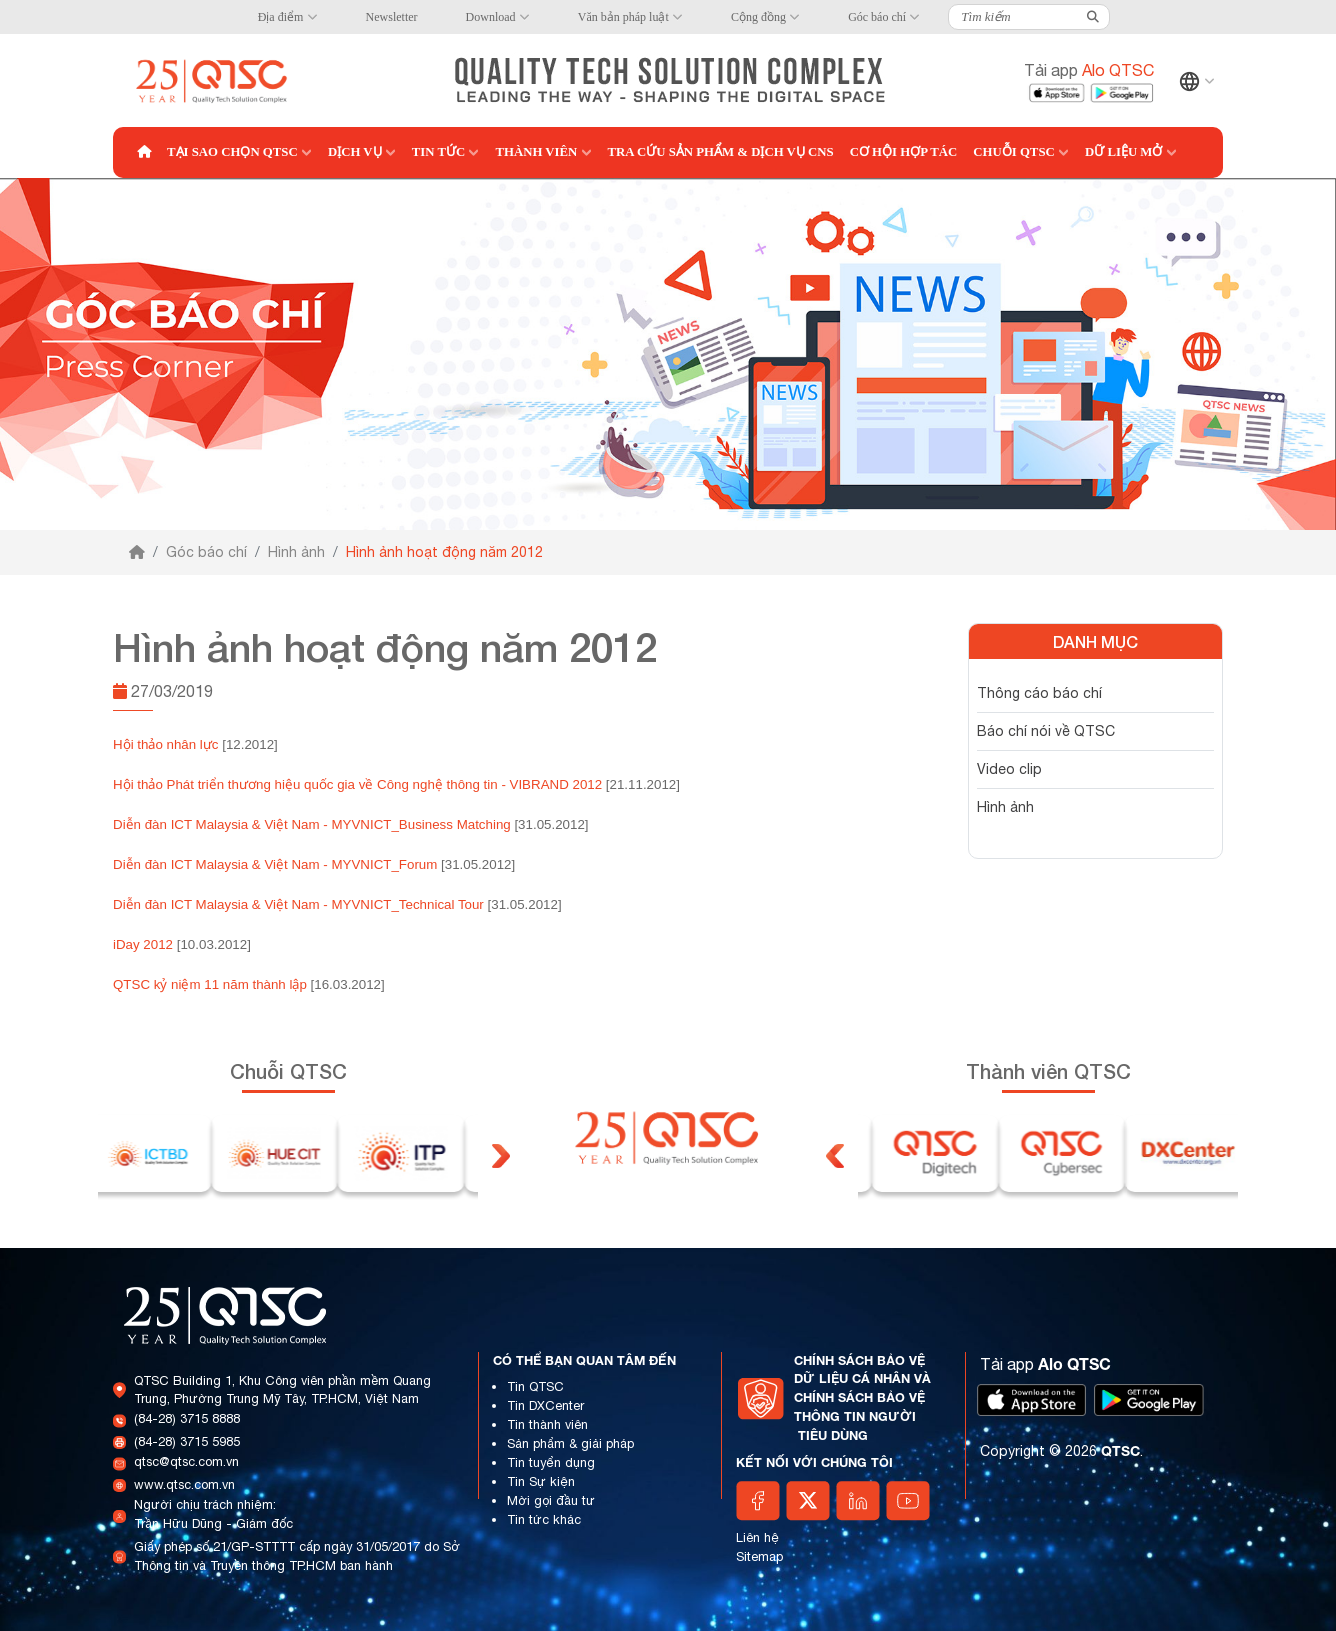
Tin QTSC (535, 1386)
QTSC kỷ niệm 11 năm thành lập (210, 984)
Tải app (1089, 70)
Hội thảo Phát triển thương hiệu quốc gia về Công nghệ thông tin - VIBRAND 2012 (357, 784)
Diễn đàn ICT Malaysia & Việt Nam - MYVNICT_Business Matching (312, 824)
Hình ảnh (296, 552)
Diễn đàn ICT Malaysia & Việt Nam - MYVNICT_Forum (275, 864)
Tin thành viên (547, 1424)
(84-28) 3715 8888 (187, 1418)
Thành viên (536, 152)
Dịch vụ (355, 152)
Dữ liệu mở (1123, 152)
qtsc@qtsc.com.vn (186, 1461)
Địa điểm (281, 17)
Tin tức (439, 152)
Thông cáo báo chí (1039, 693)
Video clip (1009, 769)
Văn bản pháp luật (623, 17)
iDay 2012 (143, 944)
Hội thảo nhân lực (166, 744)
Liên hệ (757, 1537)
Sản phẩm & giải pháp (570, 1443)
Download (491, 17)
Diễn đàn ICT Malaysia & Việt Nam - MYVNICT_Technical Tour (298, 904)
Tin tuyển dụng (551, 1462)
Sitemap (759, 1556)
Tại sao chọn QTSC (232, 152)
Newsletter (392, 17)
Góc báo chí (877, 17)
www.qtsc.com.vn (184, 1484)
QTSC (1120, 1450)
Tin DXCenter (545, 1405)
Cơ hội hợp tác (904, 152)
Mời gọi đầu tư (551, 1500)
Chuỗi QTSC (1013, 152)
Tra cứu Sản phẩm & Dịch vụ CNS (721, 152)
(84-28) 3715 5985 (187, 1441)
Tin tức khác (544, 1519)
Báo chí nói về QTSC (1046, 731)
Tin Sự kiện (541, 1481)
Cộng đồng (758, 17)
